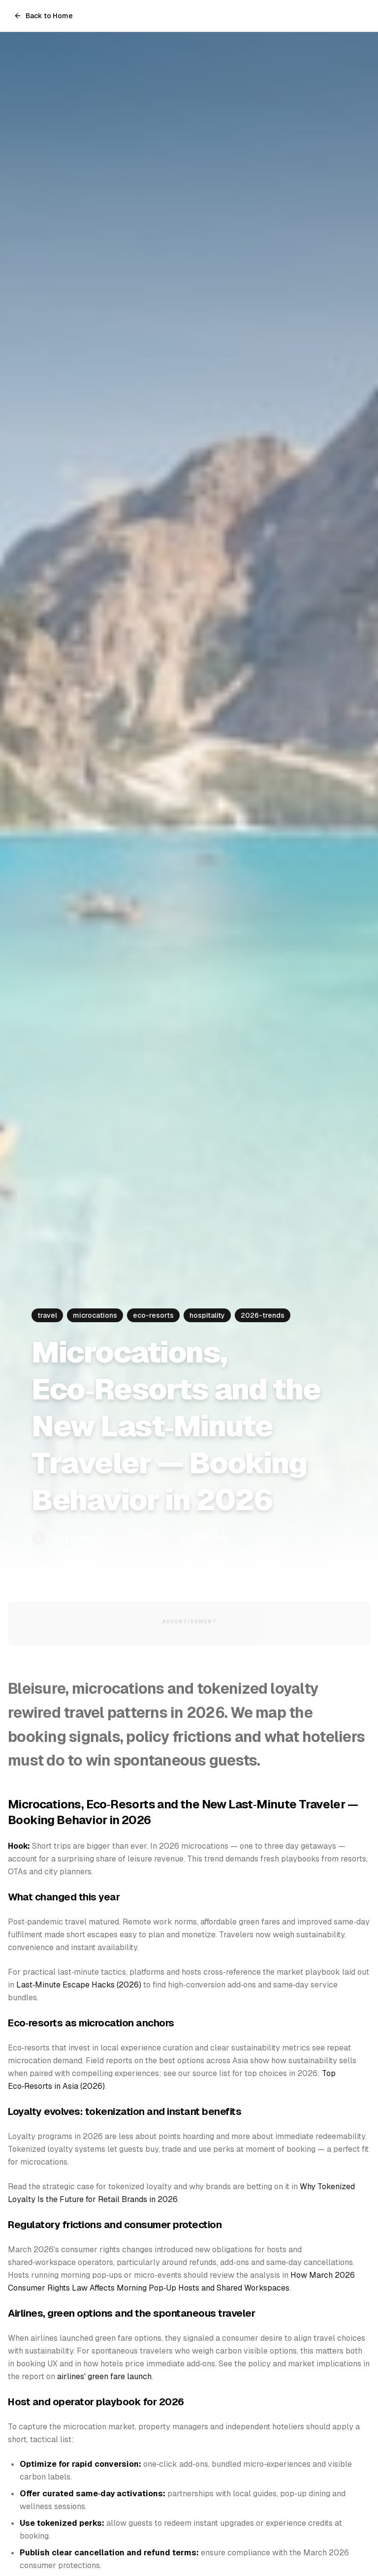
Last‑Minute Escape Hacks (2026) (78, 1985)
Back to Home (43, 15)
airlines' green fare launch (104, 2376)
